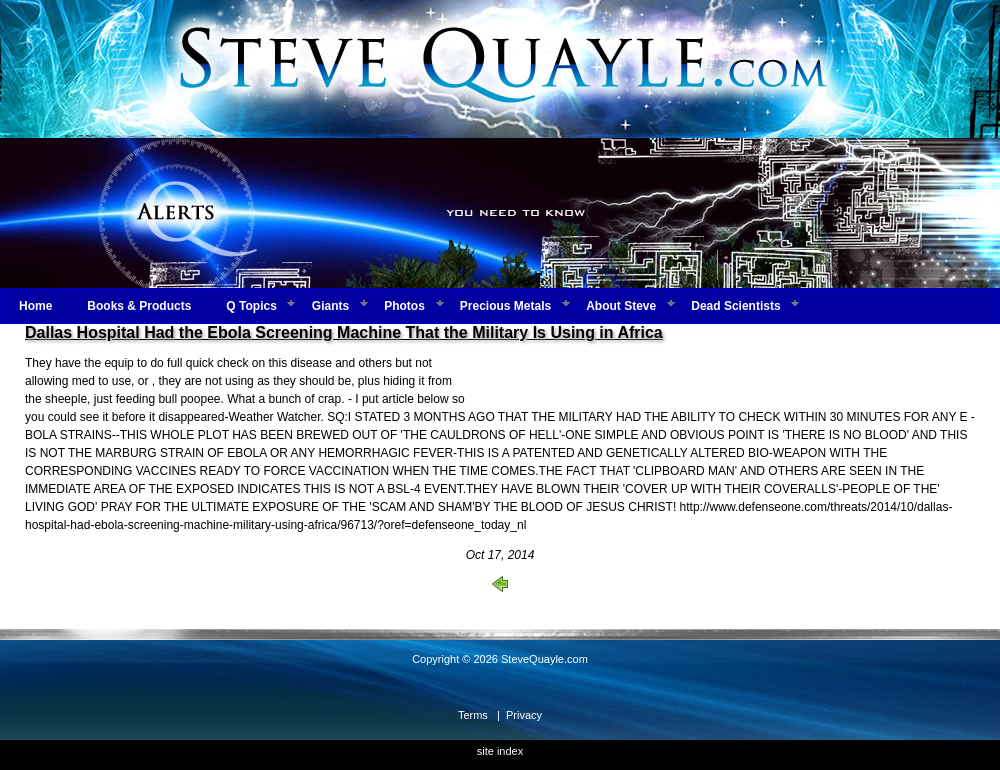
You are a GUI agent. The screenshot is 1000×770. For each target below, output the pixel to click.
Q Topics (251, 306)
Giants (330, 306)
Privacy (524, 715)
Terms (473, 715)
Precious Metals (505, 306)
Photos (404, 306)
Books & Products (139, 306)
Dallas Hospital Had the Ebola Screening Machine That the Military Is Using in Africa (344, 332)
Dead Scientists (735, 306)
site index (500, 751)
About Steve (621, 306)
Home (35, 306)
